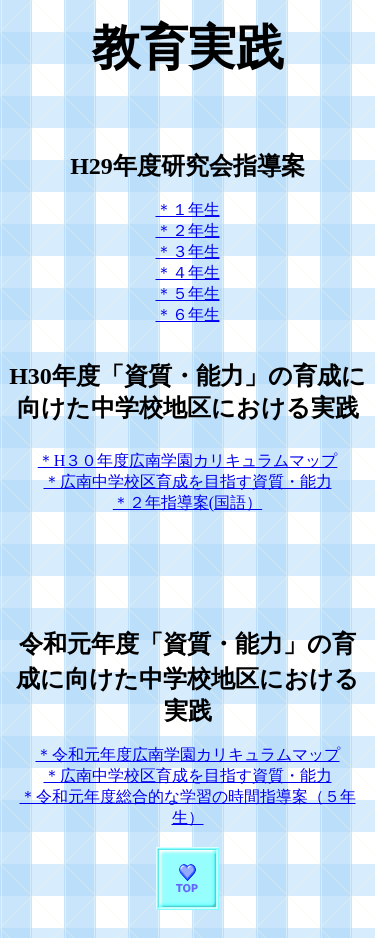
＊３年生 (188, 251)
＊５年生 (188, 293)
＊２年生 (188, 230)
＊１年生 (188, 209)
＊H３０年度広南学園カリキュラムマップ (188, 460)
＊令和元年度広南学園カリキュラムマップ (188, 754)
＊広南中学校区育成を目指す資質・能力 (188, 481)
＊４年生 (188, 272)
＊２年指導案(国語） (187, 502)
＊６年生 (188, 314)
